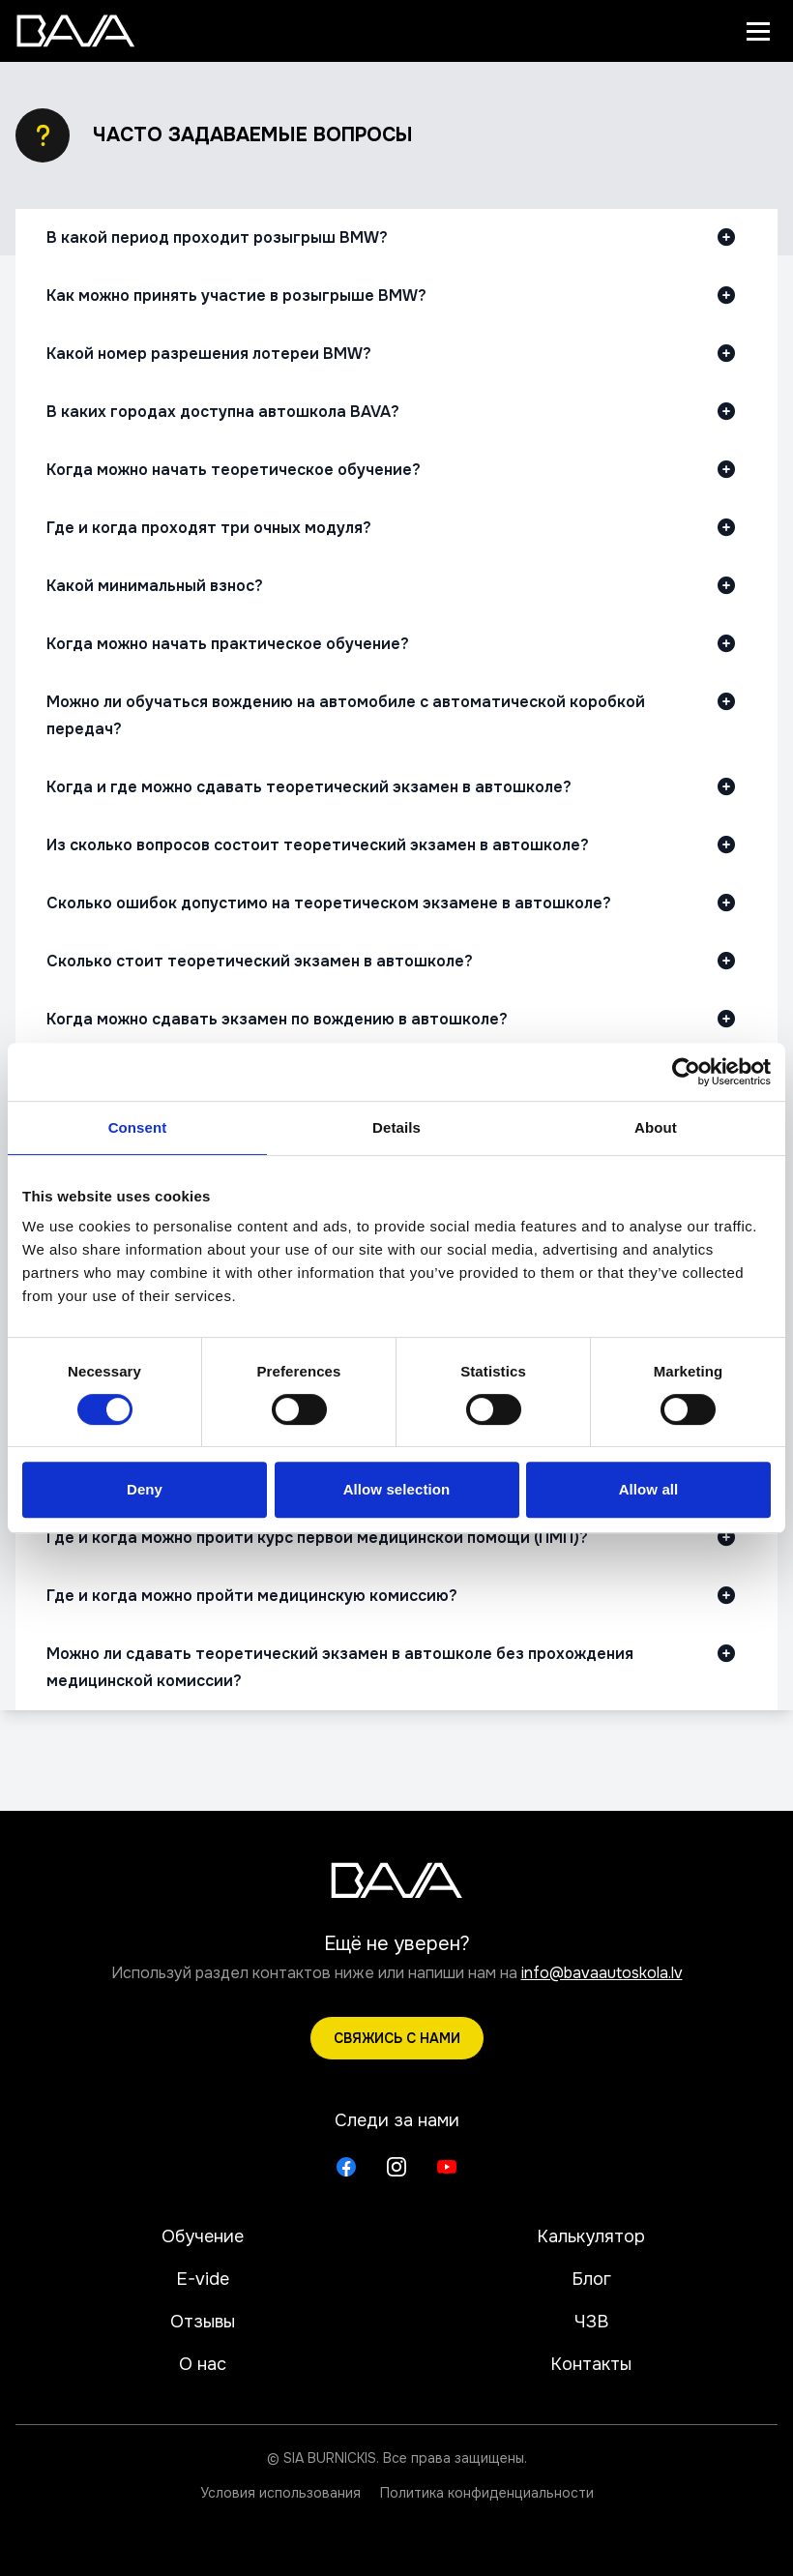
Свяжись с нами (397, 2038)
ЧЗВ (591, 2321)
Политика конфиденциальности (487, 2493)
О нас (202, 2364)
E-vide (202, 2279)
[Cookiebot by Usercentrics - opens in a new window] (686, 1071)
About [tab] (655, 1127)
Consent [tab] (137, 1127)
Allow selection (397, 1489)
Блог (591, 2279)
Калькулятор (591, 2236)
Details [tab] (396, 1127)
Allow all (649, 1489)
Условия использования (280, 2493)
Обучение (203, 2236)
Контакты (590, 2364)
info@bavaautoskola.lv (602, 1973)
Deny (144, 1489)
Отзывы (202, 2321)
